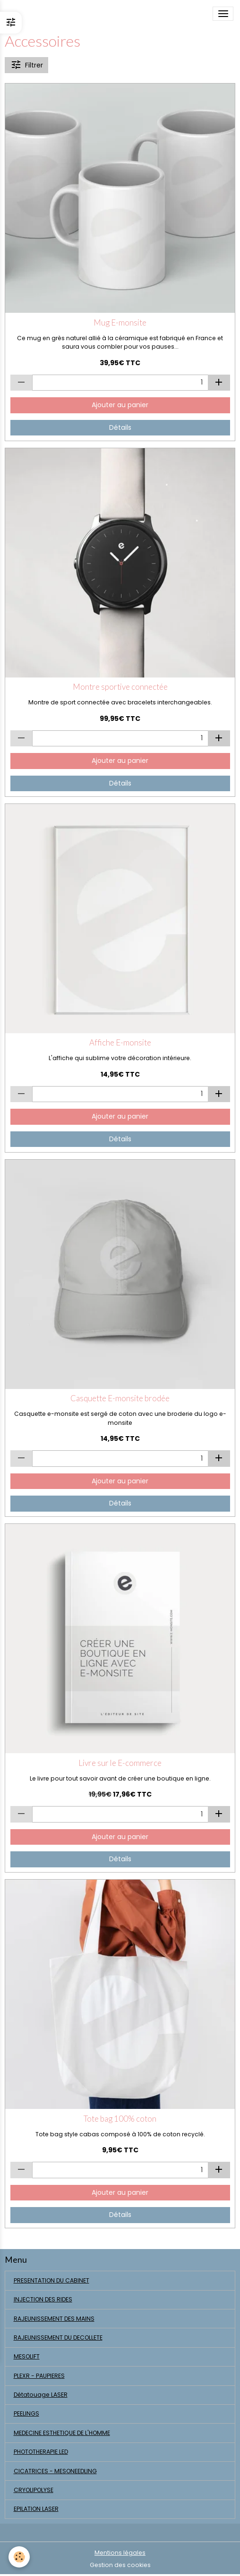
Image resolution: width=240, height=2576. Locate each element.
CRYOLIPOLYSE (33, 2490)
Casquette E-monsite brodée (120, 1398)
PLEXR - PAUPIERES (39, 2376)
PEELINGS (26, 2413)
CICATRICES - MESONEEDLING (55, 2471)
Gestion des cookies (120, 2565)
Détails (120, 427)
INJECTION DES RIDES (43, 2299)
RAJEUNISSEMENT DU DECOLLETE (58, 2337)
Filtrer (26, 65)
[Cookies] (19, 2557)
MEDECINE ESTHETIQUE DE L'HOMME (62, 2433)
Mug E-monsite (120, 322)
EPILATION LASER (36, 2509)
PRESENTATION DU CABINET (51, 2280)
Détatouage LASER (41, 2395)
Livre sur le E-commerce (120, 1763)
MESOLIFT (27, 2356)
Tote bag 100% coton (120, 2119)
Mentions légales (120, 2553)
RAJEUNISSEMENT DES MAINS (54, 2319)
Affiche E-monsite (120, 1042)
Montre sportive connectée (120, 687)
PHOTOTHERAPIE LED (41, 2452)
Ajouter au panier (120, 405)
